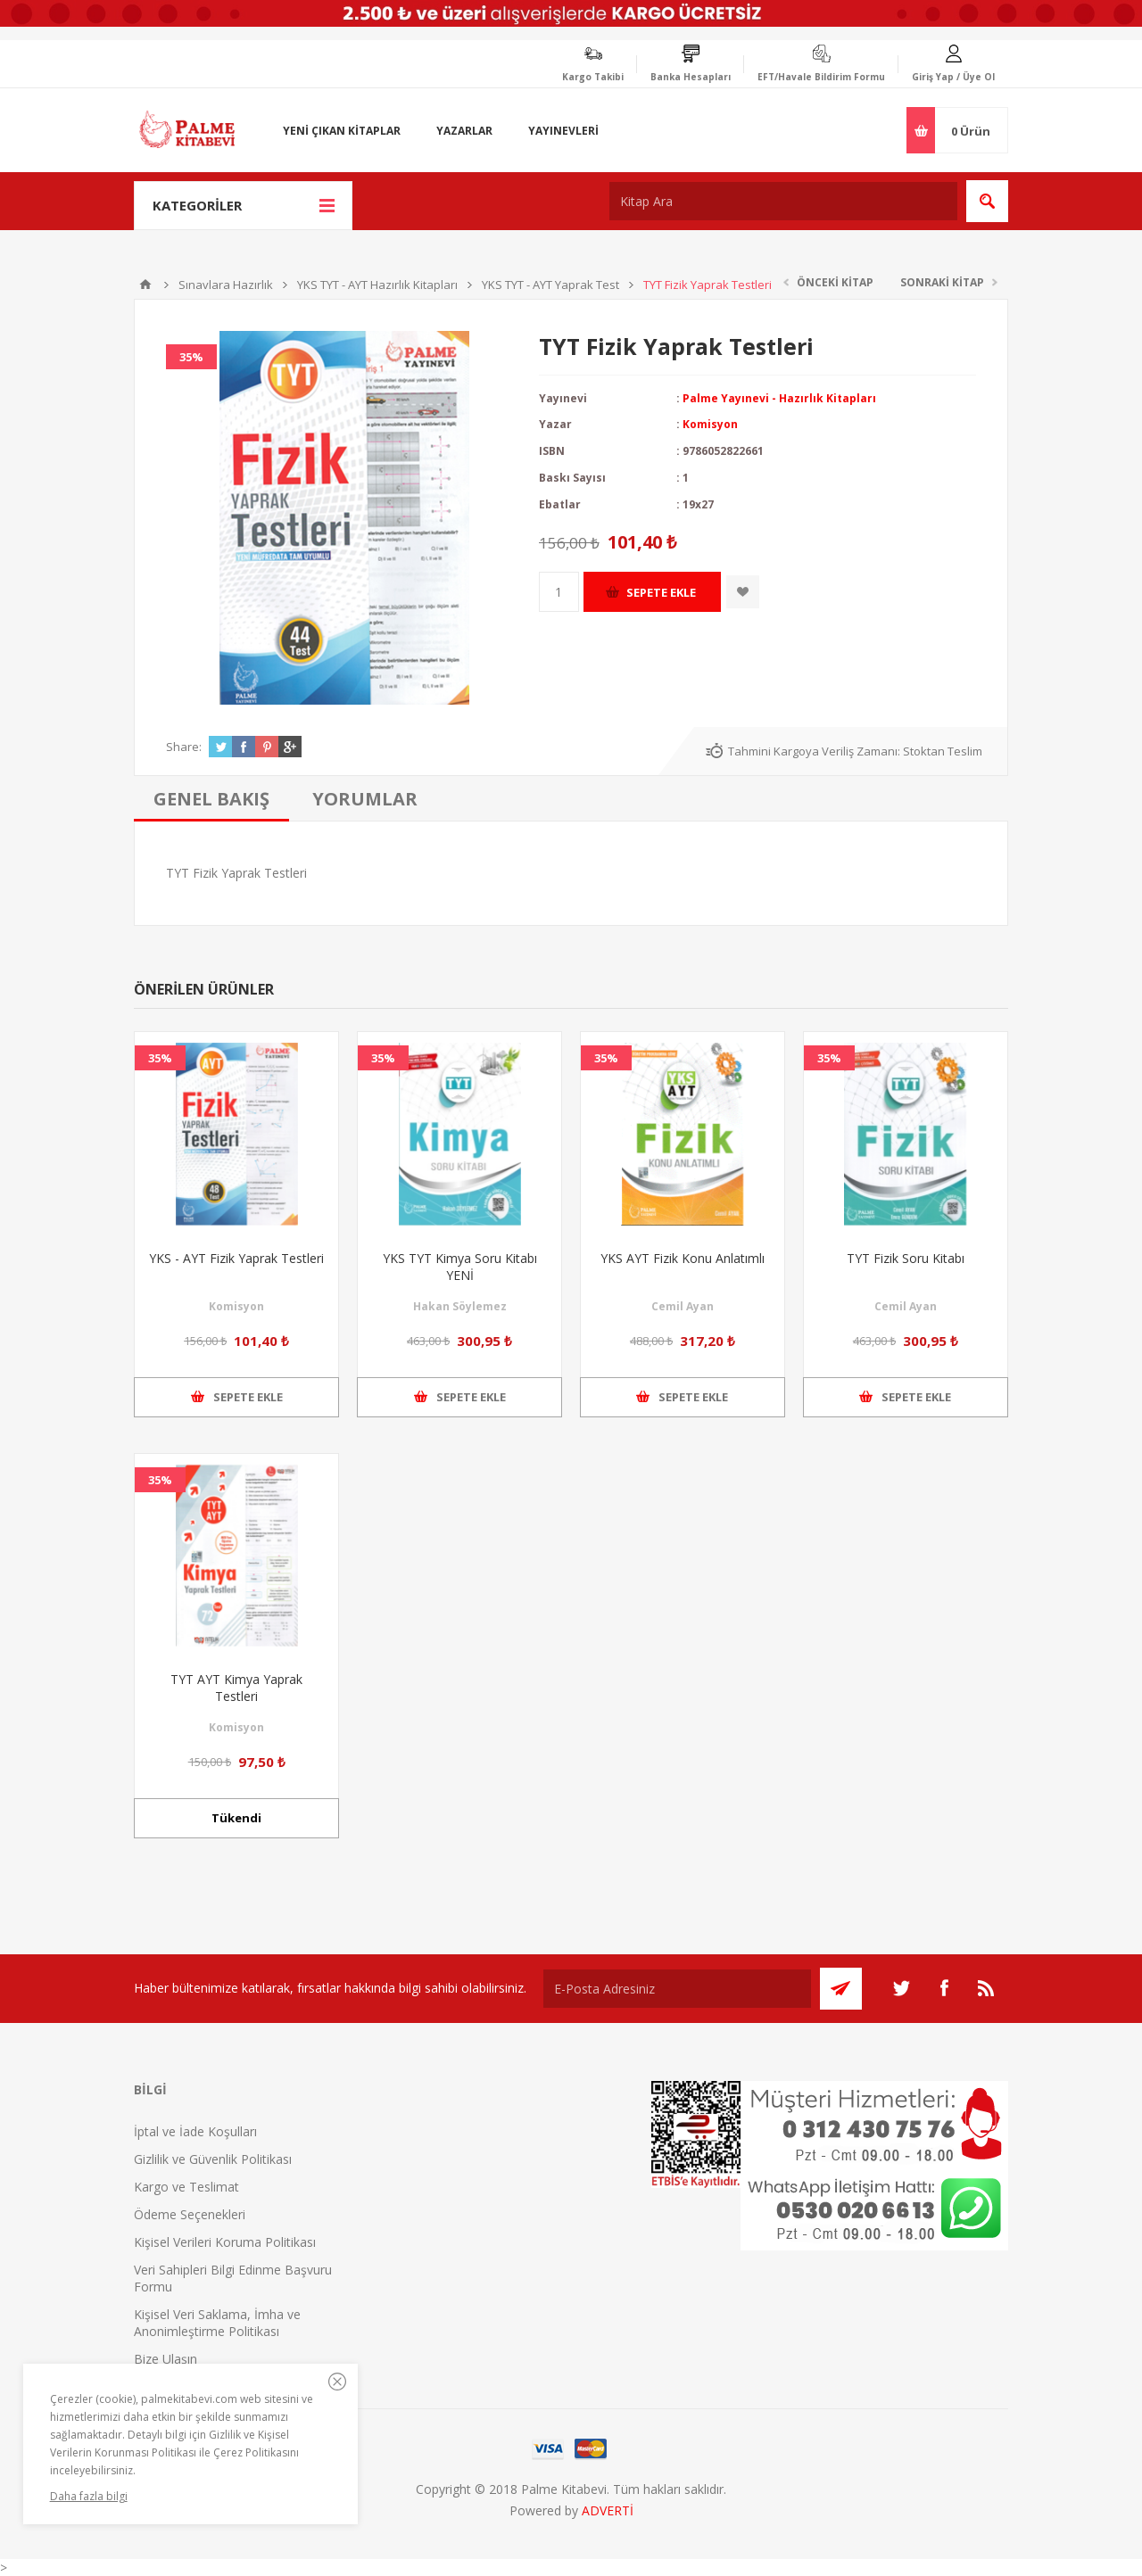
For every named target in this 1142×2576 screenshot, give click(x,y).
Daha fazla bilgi (89, 2496)
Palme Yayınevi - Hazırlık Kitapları (779, 398)
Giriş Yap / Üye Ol (953, 76)
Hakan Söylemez (460, 1306)
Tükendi (236, 1818)
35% (191, 357)
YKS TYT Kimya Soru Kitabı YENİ (460, 1267)
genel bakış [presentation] (211, 799)
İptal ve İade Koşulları (195, 2131)
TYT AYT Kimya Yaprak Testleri (236, 1688)
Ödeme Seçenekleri (189, 2214)
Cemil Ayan (682, 1306)
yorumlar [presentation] (365, 799)
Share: (184, 747)
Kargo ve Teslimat (186, 2186)
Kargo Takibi (593, 76)
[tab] (211, 799)
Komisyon (710, 424)
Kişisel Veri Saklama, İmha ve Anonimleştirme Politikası (217, 2323)
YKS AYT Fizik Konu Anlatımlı (682, 1258)
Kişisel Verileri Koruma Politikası (225, 2241)
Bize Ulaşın (165, 2358)
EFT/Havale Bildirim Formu (821, 76)
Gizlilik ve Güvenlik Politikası (213, 2159)
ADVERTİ (607, 2510)
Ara (987, 201)
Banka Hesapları (690, 76)
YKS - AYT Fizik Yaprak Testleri (236, 1258)
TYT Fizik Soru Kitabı (905, 1258)
